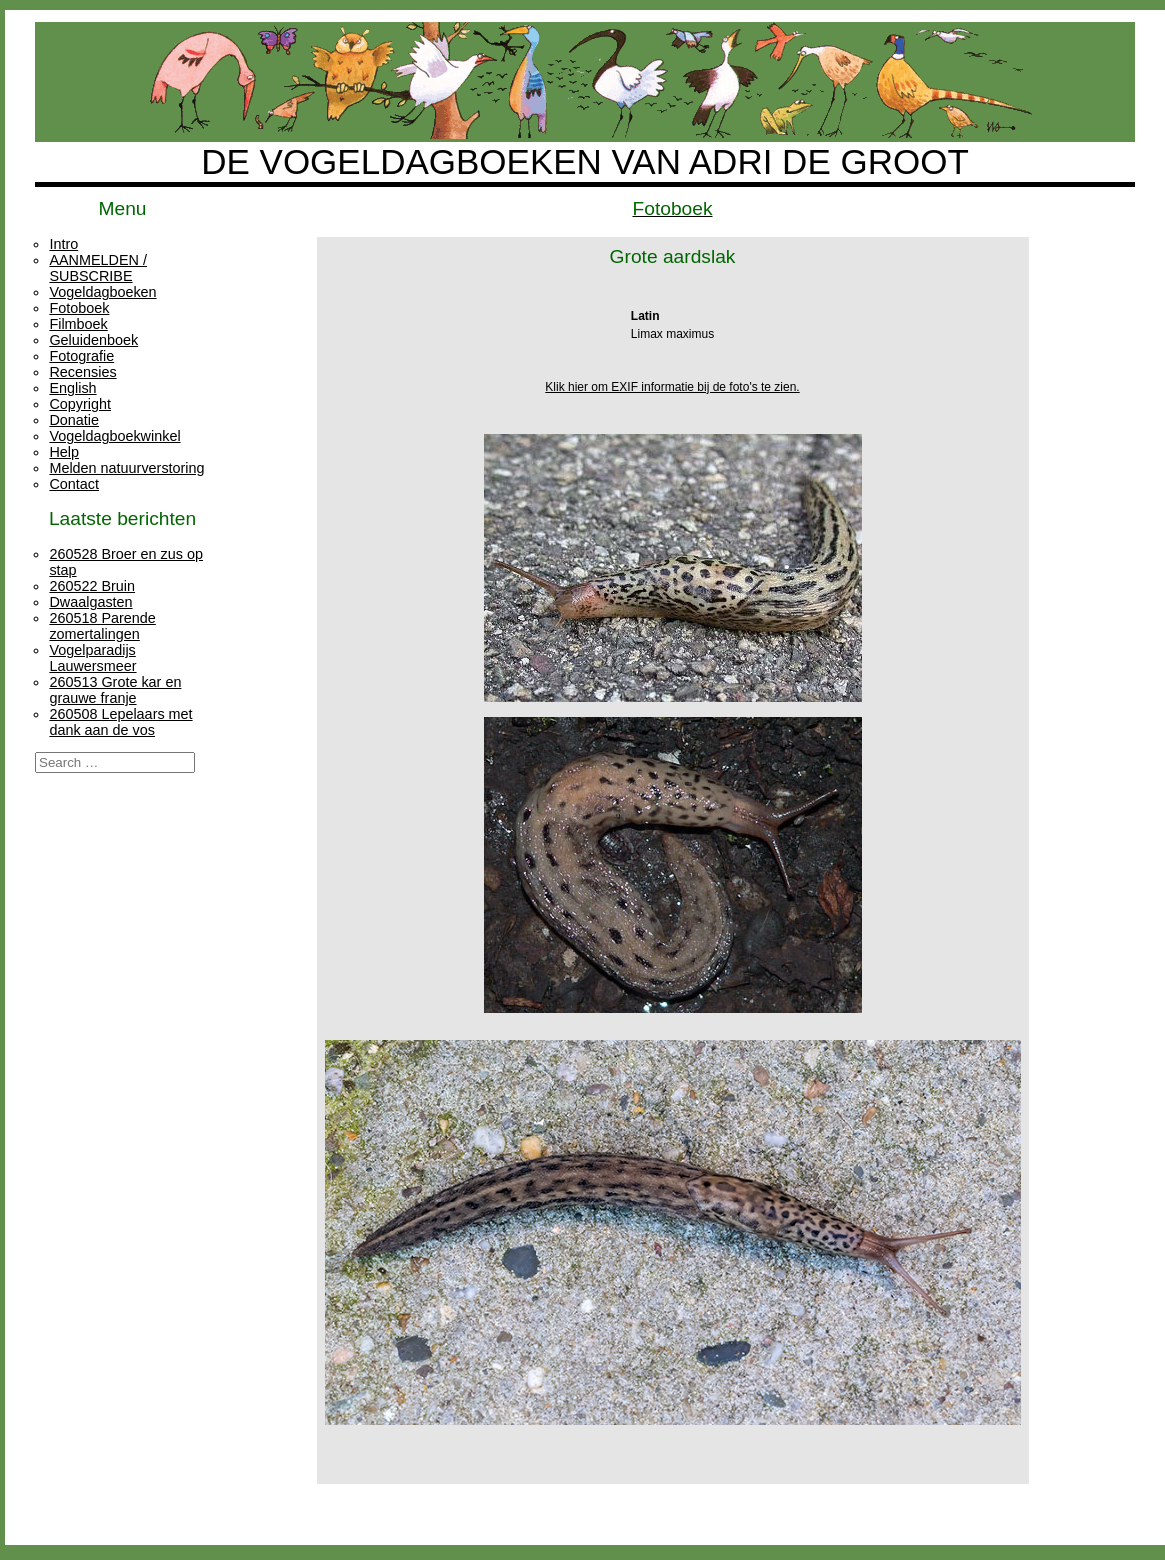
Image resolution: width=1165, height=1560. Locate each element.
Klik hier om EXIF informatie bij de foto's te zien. (672, 387)
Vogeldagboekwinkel (114, 436)
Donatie (74, 420)
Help (64, 452)
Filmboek (78, 324)
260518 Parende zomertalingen (102, 626)
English (72, 388)
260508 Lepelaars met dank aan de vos (120, 722)
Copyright (80, 404)
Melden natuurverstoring (126, 468)
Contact (74, 484)
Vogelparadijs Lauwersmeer (92, 658)
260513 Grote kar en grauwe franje (115, 690)
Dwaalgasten (90, 602)
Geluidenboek (93, 340)
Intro (63, 244)
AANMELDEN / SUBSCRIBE (98, 268)
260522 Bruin (92, 586)
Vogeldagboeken (102, 292)
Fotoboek (79, 308)
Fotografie (81, 356)
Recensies (82, 372)
